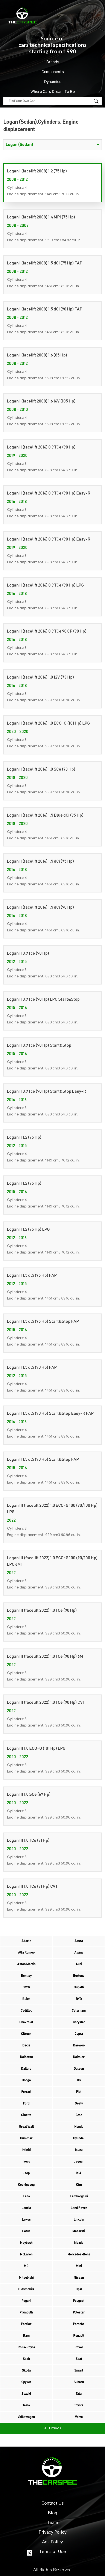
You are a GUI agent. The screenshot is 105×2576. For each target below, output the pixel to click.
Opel (79, 2289)
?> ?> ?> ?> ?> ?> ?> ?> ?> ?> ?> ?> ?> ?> (52, 144)
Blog (52, 2513)
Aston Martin (26, 1964)
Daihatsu (26, 2057)
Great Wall (26, 2126)
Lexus (26, 2219)
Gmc (79, 2115)
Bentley (26, 1975)
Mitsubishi (26, 2277)
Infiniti (26, 2150)
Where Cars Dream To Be (52, 92)
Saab (26, 2359)
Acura (79, 1941)
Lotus (26, 2231)
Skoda (26, 2370)
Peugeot (78, 2301)
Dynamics (52, 82)
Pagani (26, 2301)
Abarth (26, 1941)
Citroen (26, 2033)
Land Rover (79, 2208)
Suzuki (26, 2393)
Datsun (79, 2068)
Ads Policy (52, 2542)
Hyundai (78, 2138)
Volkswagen (26, 2417)
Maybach (26, 2242)
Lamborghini (79, 2196)
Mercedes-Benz (78, 2254)
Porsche (78, 2324)
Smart (78, 2370)
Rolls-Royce (26, 2347)
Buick (26, 1999)
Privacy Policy (53, 2532)
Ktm (79, 2184)
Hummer (26, 2138)
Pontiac (26, 2324)
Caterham (79, 2010)
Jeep (26, 2173)
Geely (79, 2103)
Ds (79, 2080)
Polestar (79, 2312)
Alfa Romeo (26, 1952)
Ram (26, 2335)
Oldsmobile (26, 2289)
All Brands (52, 2428)
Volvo (79, 2417)
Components (52, 72)
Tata (79, 2393)
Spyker (26, 2382)
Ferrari (26, 2092)
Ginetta (26, 2115)
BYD (79, 1999)
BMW (26, 1987)
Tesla (26, 2405)
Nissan (79, 2277)
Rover (79, 2347)
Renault (78, 2335)
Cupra (79, 2033)
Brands (52, 62)
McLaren (26, 2254)
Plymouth (26, 2312)
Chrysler (79, 2022)
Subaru (79, 2382)
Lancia (26, 2208)
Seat (79, 2359)
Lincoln (79, 2219)
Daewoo (79, 2045)
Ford (26, 2103)
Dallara (26, 2068)
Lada (26, 2196)
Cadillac (26, 2010)
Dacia (26, 2045)
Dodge (26, 2080)
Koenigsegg (26, 2184)
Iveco (26, 2161)
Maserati (78, 2231)
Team (52, 2523)
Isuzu (78, 2150)
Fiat (78, 2092)
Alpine (78, 1952)
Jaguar (79, 2161)
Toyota (78, 2405)
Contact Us (52, 2503)
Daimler (78, 2057)
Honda (78, 2126)
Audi (79, 1964)
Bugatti (79, 1987)
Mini (79, 2266)
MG (26, 2266)
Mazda (78, 2242)
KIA (78, 2173)
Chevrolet (26, 2022)
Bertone (78, 1975)
